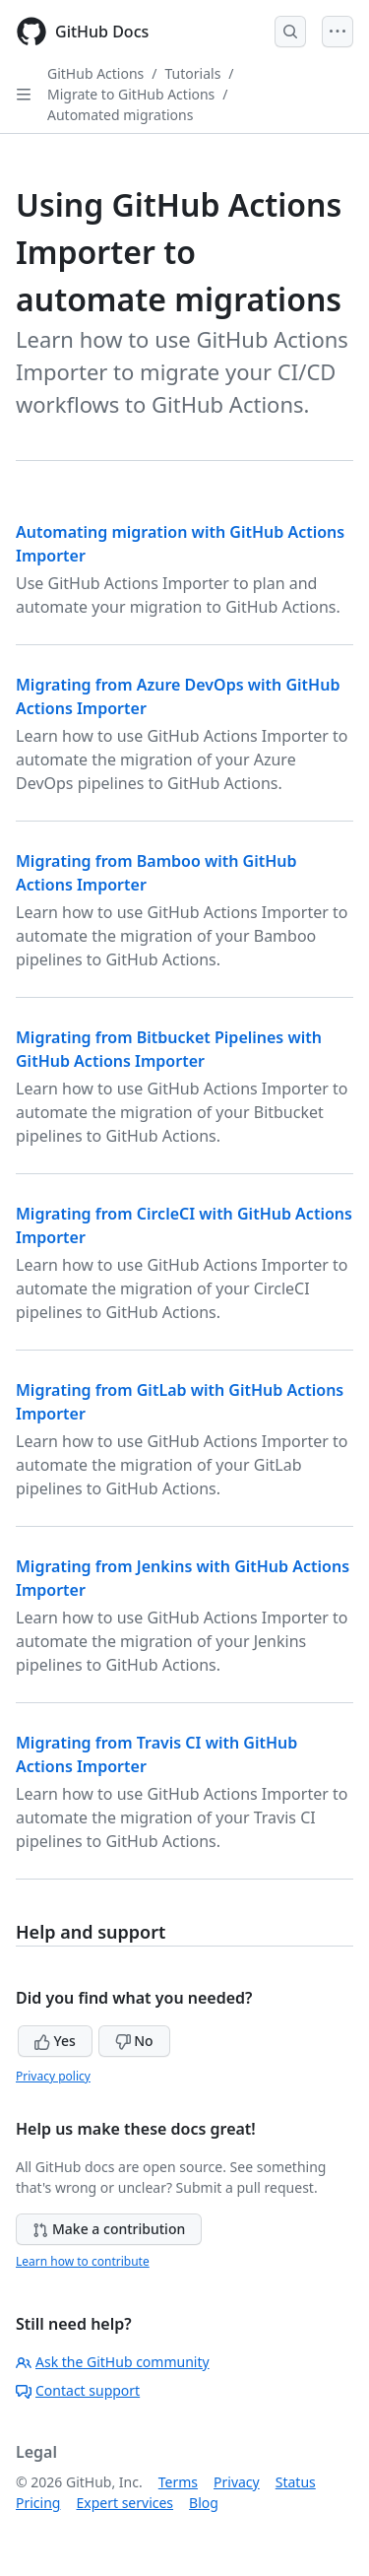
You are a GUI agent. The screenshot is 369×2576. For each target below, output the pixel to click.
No (134, 2040)
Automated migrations (120, 114)
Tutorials (193, 73)
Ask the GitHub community (113, 2361)
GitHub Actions (95, 73)
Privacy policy (53, 2076)
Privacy (237, 2482)
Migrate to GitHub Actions (131, 94)
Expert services (124, 2502)
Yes (55, 2040)
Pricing (38, 2502)
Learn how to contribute (83, 2261)
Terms (178, 2482)
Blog (203, 2502)
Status (296, 2482)
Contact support (78, 2390)
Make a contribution (108, 2228)
